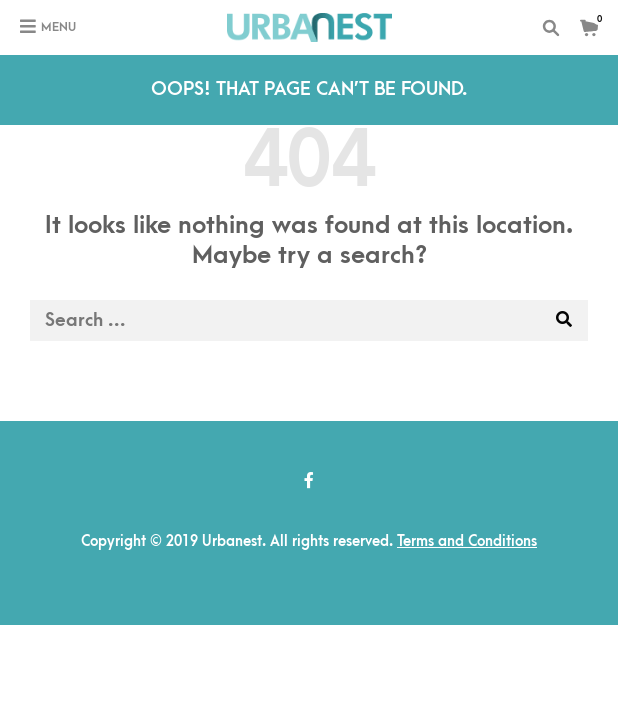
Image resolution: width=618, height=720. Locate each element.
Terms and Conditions (467, 541)
